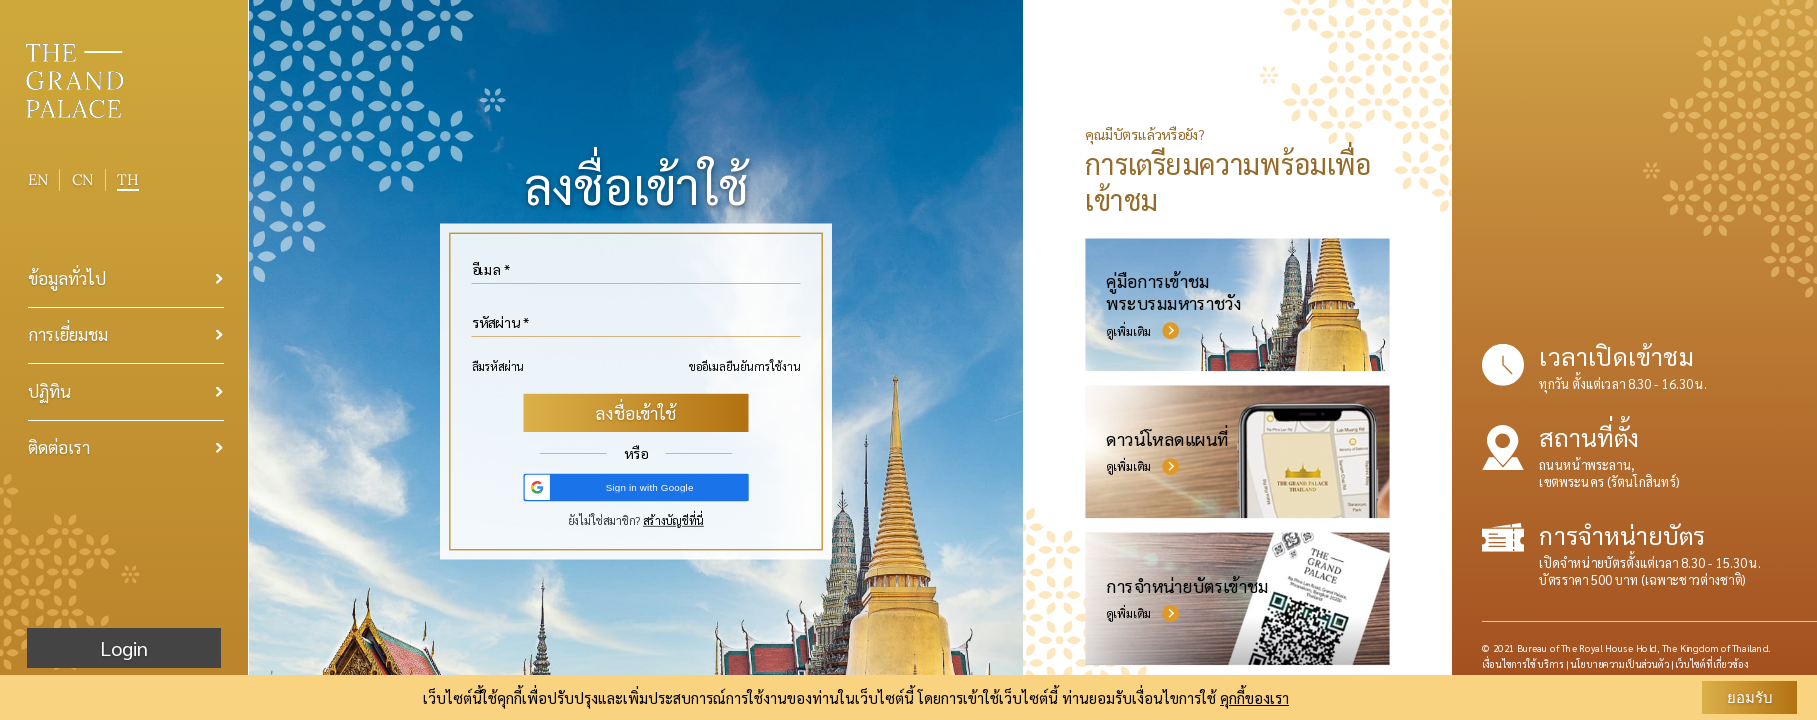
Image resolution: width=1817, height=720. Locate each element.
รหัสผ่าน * (501, 323)
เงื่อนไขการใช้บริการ (1523, 663)
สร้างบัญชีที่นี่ (673, 520)
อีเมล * (491, 270)
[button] (636, 487)
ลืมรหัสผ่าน (498, 366)
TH (128, 179)
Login (124, 648)
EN (38, 179)
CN (82, 180)
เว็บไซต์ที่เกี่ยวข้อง (1711, 663)
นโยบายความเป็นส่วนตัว (1619, 663)
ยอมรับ (1750, 697)
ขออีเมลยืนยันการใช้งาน (745, 366)
